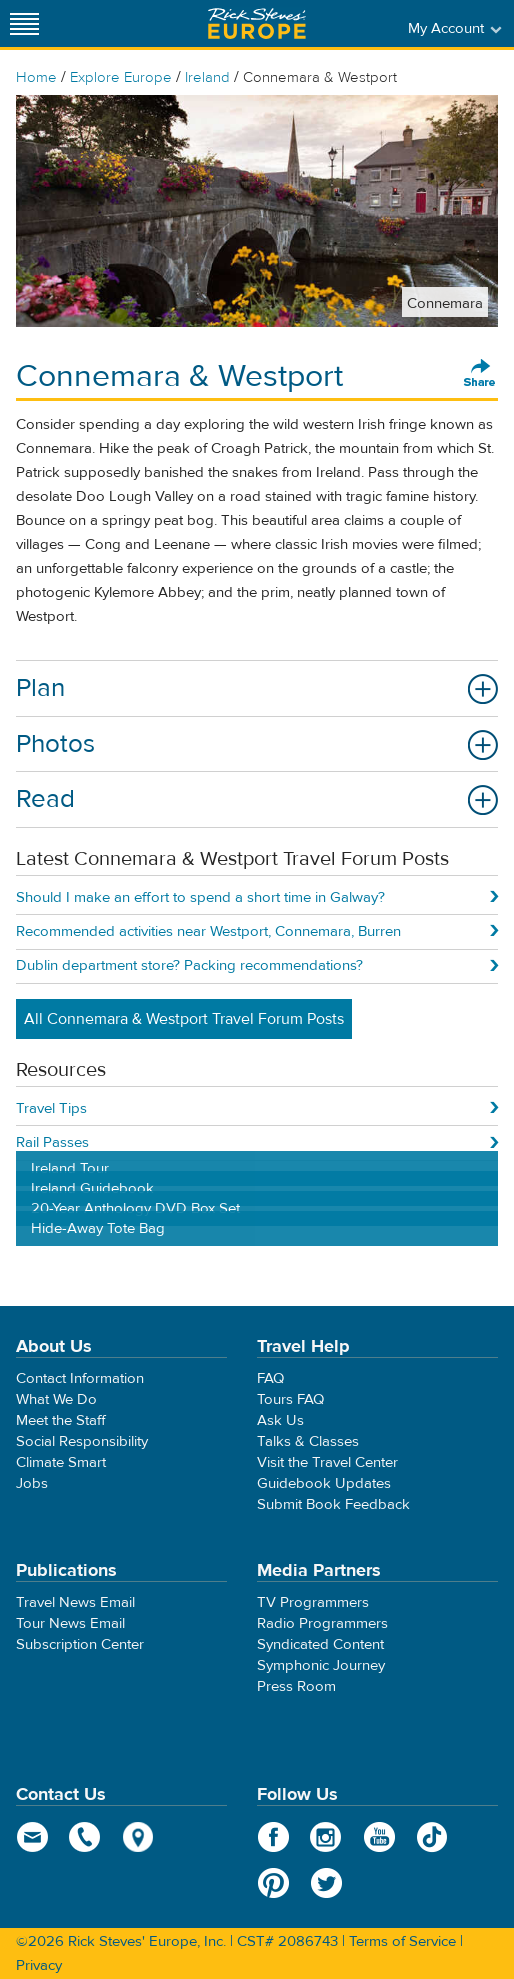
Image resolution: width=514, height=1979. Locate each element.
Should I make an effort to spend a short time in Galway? (200, 897)
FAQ (270, 1378)
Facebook (273, 1837)
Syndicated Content (320, 1644)
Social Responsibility (82, 1441)
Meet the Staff (61, 1420)
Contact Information (80, 1378)
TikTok (432, 1837)
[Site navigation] (25, 23)
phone (85, 1837)
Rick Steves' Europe (257, 23)
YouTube (379, 1837)
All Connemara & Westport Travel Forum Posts (184, 1019)
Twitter (326, 1883)
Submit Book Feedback (333, 1504)
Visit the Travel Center (327, 1462)
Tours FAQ (290, 1399)
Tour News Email (70, 1623)
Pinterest (273, 1883)
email (32, 1837)
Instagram (326, 1837)
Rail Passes (52, 1142)
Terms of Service (402, 1941)
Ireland (207, 77)
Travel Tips (51, 1108)
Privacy (39, 1965)
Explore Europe (121, 77)
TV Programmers (313, 1602)
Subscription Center (80, 1644)
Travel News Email (75, 1602)
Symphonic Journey (321, 1665)
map (138, 1837)
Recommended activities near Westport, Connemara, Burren (208, 931)
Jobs (32, 1483)
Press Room (296, 1686)
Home (36, 77)
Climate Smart (61, 1462)
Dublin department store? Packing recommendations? (189, 965)
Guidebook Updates (324, 1483)
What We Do (56, 1399)
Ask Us (280, 1420)
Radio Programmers (322, 1623)
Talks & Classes (308, 1441)
